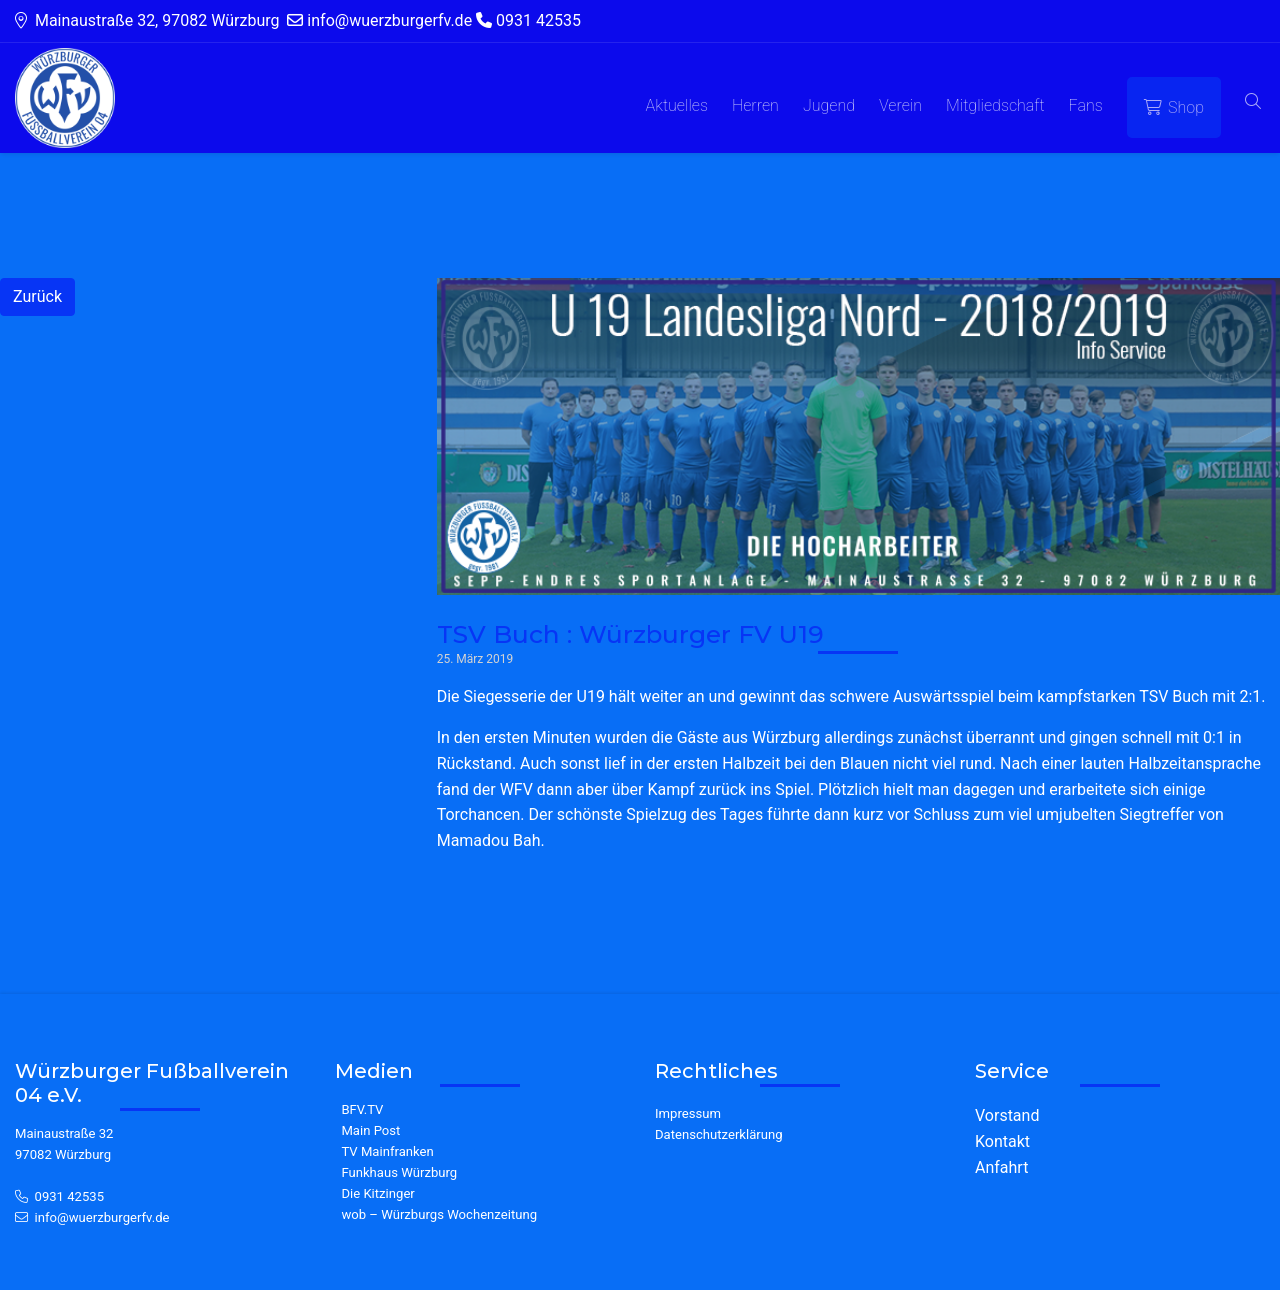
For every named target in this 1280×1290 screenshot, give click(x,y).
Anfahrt (1001, 1167)
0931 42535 (70, 1196)
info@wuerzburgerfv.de (102, 1217)
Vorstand (1007, 1115)
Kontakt (1002, 1141)
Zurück (37, 296)
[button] (1253, 102)
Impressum (688, 1113)
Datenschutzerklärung (719, 1134)
